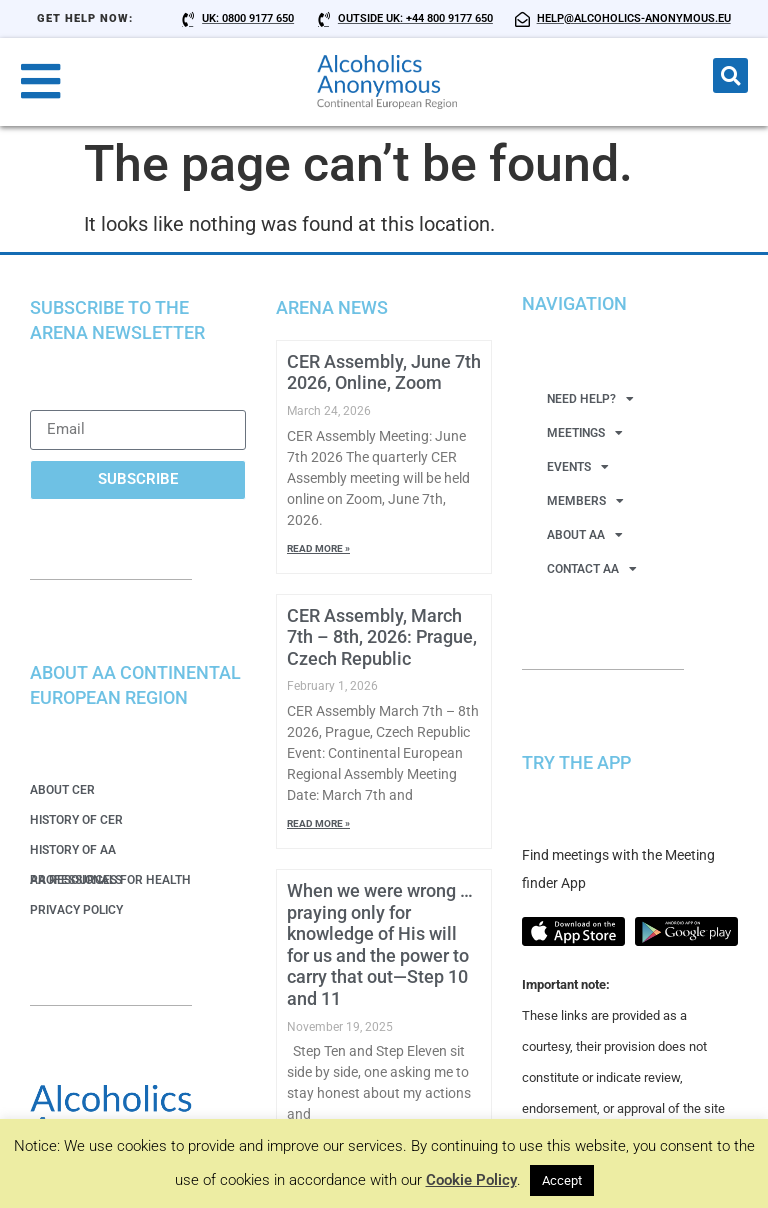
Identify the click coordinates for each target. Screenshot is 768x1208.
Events (578, 467)
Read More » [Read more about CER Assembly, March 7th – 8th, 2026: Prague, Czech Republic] (318, 823)
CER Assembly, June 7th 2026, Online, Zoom (384, 372)
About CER (62, 790)
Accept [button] (562, 1180)
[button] (730, 75)
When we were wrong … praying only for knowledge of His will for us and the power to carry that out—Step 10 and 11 (380, 944)
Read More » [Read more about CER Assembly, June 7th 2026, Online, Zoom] (318, 548)
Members (585, 501)
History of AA (73, 850)
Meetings (585, 433)
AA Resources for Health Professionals (110, 880)
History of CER (76, 820)
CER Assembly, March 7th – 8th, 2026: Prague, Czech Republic (382, 637)
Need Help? (590, 399)
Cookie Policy (471, 1180)
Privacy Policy (76, 910)
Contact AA (592, 569)
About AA (585, 535)
